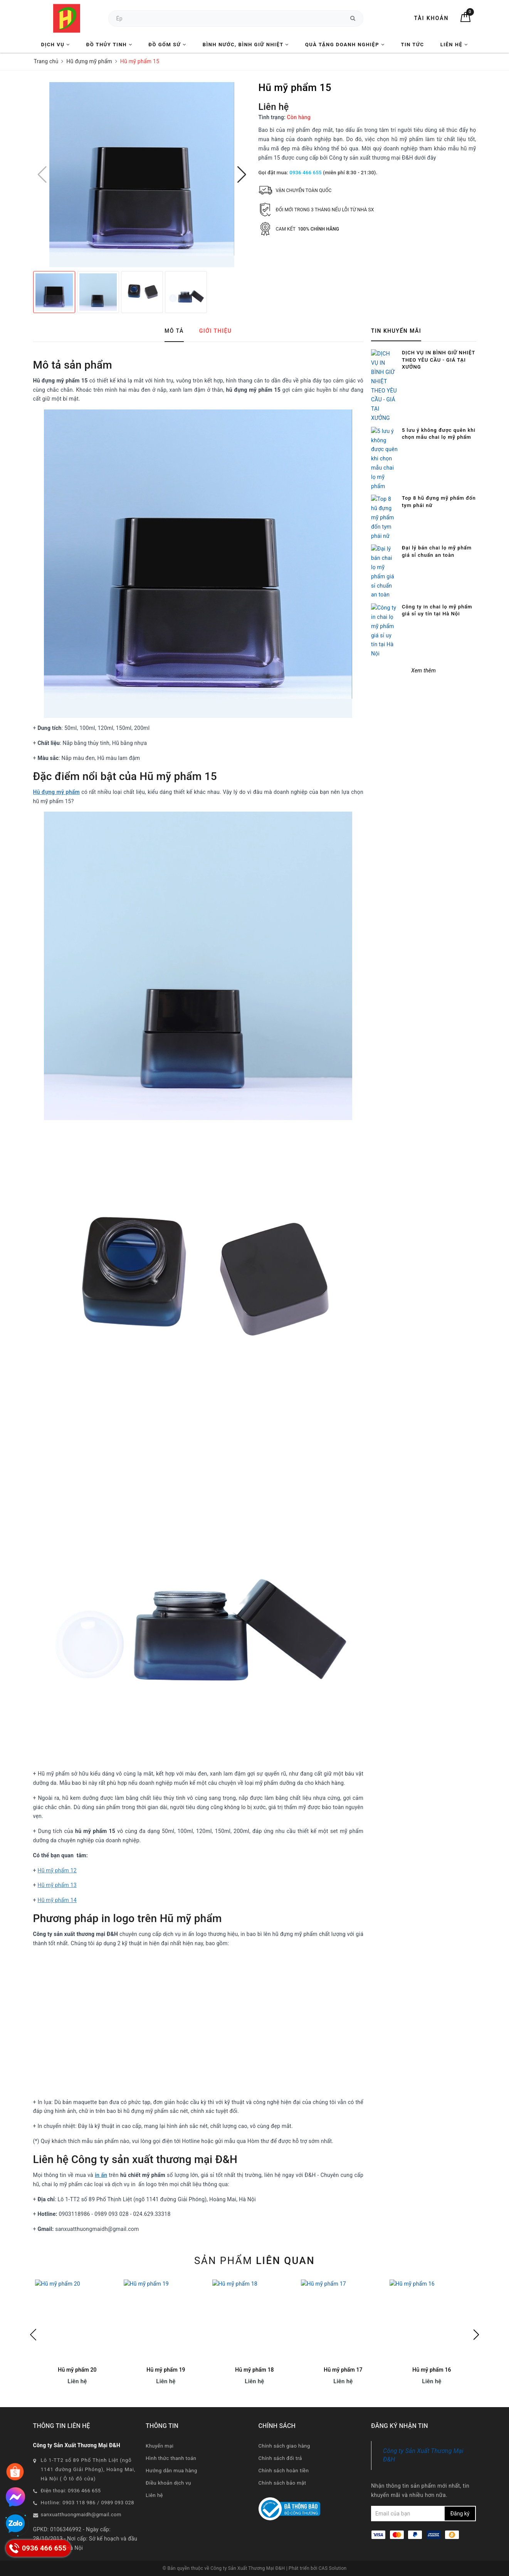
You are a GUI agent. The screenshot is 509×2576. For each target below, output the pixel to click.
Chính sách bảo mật (282, 2483)
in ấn (101, 2175)
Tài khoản (431, 18)
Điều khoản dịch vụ (168, 2483)
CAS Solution (333, 2568)
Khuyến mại (159, 2446)
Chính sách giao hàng (284, 2446)
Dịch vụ (55, 44)
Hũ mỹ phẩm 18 (254, 2370)
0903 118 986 (79, 2502)
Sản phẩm (254, 2260)
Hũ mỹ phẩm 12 (56, 1870)
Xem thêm (423, 454)
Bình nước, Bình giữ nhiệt (246, 44)
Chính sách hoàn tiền (284, 2470)
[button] (242, 174)
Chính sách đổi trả (280, 2458)
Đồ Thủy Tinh (109, 44)
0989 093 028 (117, 2502)
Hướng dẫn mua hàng (171, 2470)
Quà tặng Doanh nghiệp (345, 44)
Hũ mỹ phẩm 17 (343, 2370)
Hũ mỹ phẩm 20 (77, 2370)
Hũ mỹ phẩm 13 (56, 1885)
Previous (33, 2334)
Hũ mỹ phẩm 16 (431, 2370)
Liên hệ (454, 44)
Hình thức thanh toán (171, 2458)
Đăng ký (460, 2513)
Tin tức (412, 44)
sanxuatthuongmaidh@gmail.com (81, 2514)
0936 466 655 (305, 172)
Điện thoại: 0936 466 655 (71, 2490)
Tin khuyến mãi (396, 331)
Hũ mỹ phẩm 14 (56, 1900)
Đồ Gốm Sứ (167, 44)
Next (476, 2334)
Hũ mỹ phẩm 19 (165, 2370)
